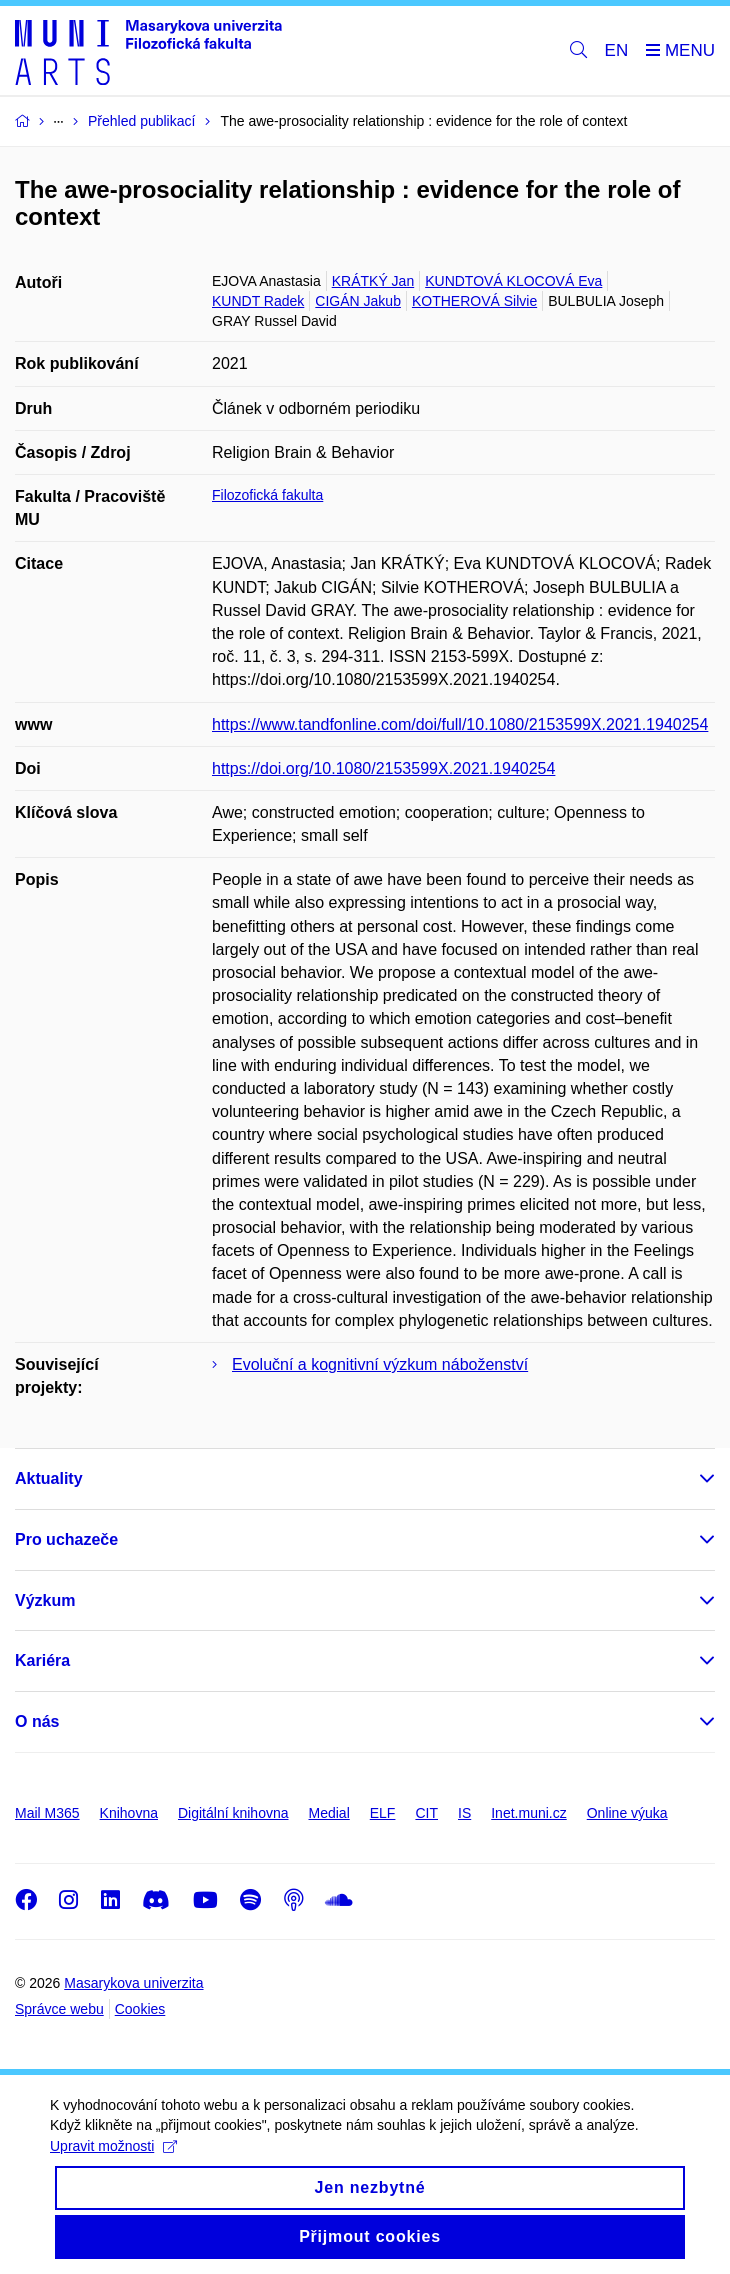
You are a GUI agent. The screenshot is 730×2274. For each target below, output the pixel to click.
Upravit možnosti (113, 2164)
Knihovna (129, 1813)
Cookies (140, 2009)
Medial (329, 1813)
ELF (383, 1813)
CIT (426, 1813)
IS (464, 1813)
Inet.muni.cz (528, 1813)
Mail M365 (47, 1813)
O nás (37, 1721)
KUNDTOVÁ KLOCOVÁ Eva (513, 281)
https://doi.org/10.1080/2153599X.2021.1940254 (383, 768)
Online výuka (627, 1813)
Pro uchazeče (66, 1539)
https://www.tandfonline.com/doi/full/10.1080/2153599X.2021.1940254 (460, 724)
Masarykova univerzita (133, 1983)
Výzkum (45, 1600)
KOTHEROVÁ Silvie (474, 301)
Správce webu (59, 2009)
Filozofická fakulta (267, 495)
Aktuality (49, 1478)
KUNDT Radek (258, 301)
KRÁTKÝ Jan (373, 281)
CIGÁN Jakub (358, 301)
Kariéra (42, 1660)
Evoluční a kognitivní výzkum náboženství (380, 1364)
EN (617, 50)
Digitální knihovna (233, 1813)
